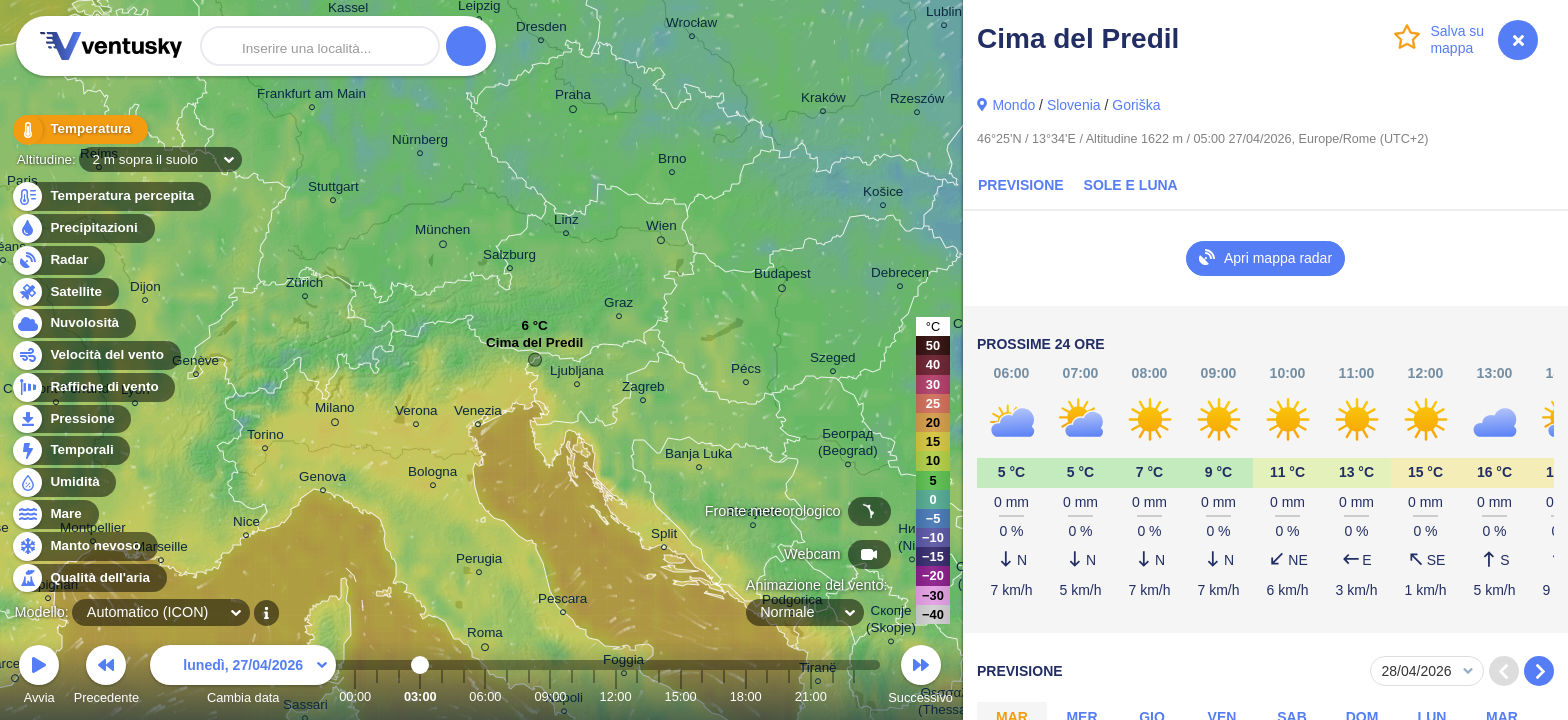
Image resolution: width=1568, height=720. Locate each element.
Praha (573, 98)
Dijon (145, 289)
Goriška (1136, 105)
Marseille (161, 549)
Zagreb (643, 389)
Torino (265, 437)
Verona (416, 413)
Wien (661, 229)
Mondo (1013, 105)
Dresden (541, 29)
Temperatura (79, 129)
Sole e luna (1131, 185)
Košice (883, 194)
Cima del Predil (534, 347)
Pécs (746, 371)
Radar (58, 260)
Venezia (478, 413)
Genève (195, 363)
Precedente (106, 677)
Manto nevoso (84, 546)
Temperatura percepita (110, 196)
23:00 (854, 696)
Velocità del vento (95, 355)
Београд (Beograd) (848, 445)
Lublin (944, 14)
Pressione (71, 419)
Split (664, 536)
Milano (335, 411)
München (442, 233)
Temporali (70, 450)
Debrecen (900, 275)
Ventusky (108, 46)
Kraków (823, 100)
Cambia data (243, 677)
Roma (485, 636)
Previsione (1021, 185)
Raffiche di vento (93, 387)
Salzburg (509, 257)
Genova (322, 479)
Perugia (479, 561)
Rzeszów (917, 101)
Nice (246, 524)
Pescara (562, 601)
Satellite (64, 292)
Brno (672, 161)
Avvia (39, 677)
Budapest (782, 277)
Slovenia (1074, 105)
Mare (54, 514)
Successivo (920, 677)
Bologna (432, 474)
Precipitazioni (82, 228)
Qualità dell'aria (88, 578)
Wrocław (691, 25)
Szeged (833, 360)
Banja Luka (698, 456)
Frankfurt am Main (311, 96)
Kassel (348, 10)
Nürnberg (420, 142)
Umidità (63, 482)
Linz (566, 222)
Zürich (304, 285)
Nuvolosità (73, 323)
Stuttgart (333, 189)
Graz (618, 305)
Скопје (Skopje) (891, 622)
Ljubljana (577, 373)
